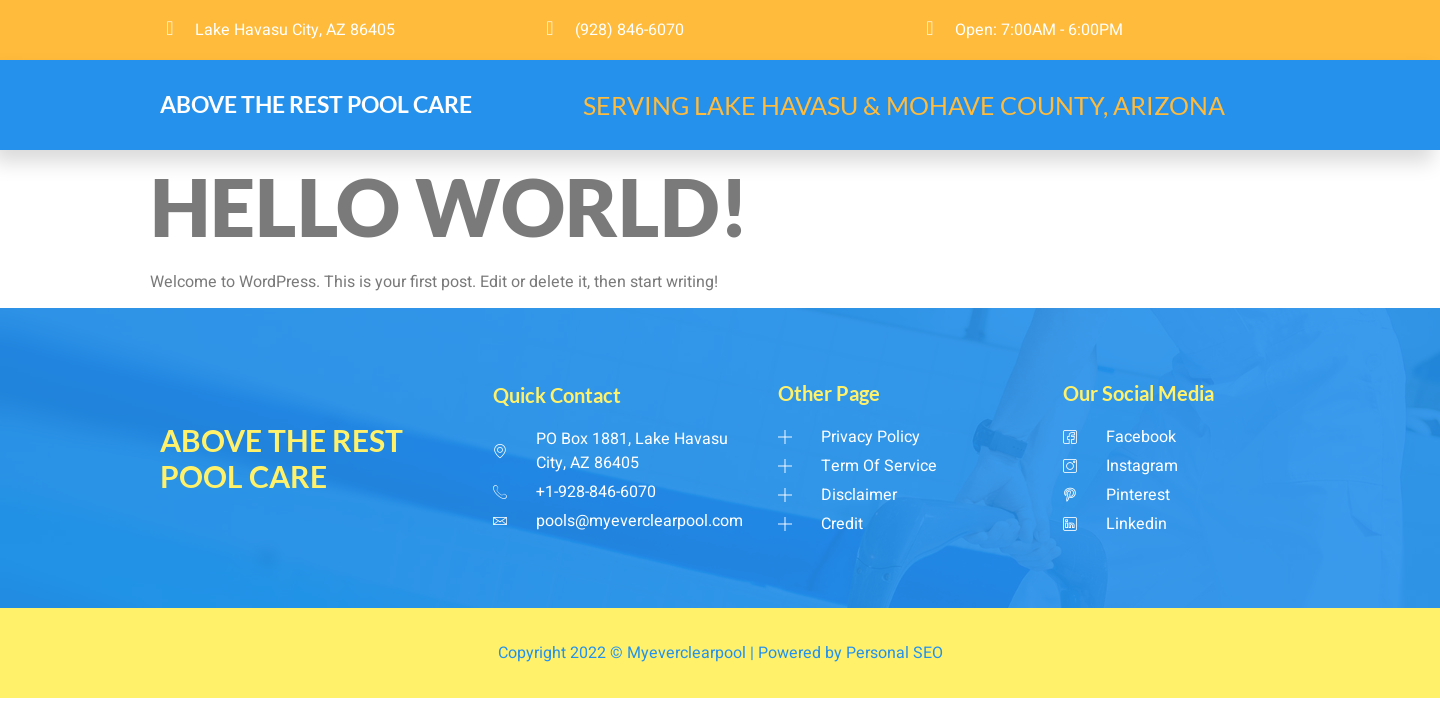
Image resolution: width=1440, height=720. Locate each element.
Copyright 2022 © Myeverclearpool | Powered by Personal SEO (720, 653)
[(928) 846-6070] (550, 28)
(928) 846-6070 (629, 30)
